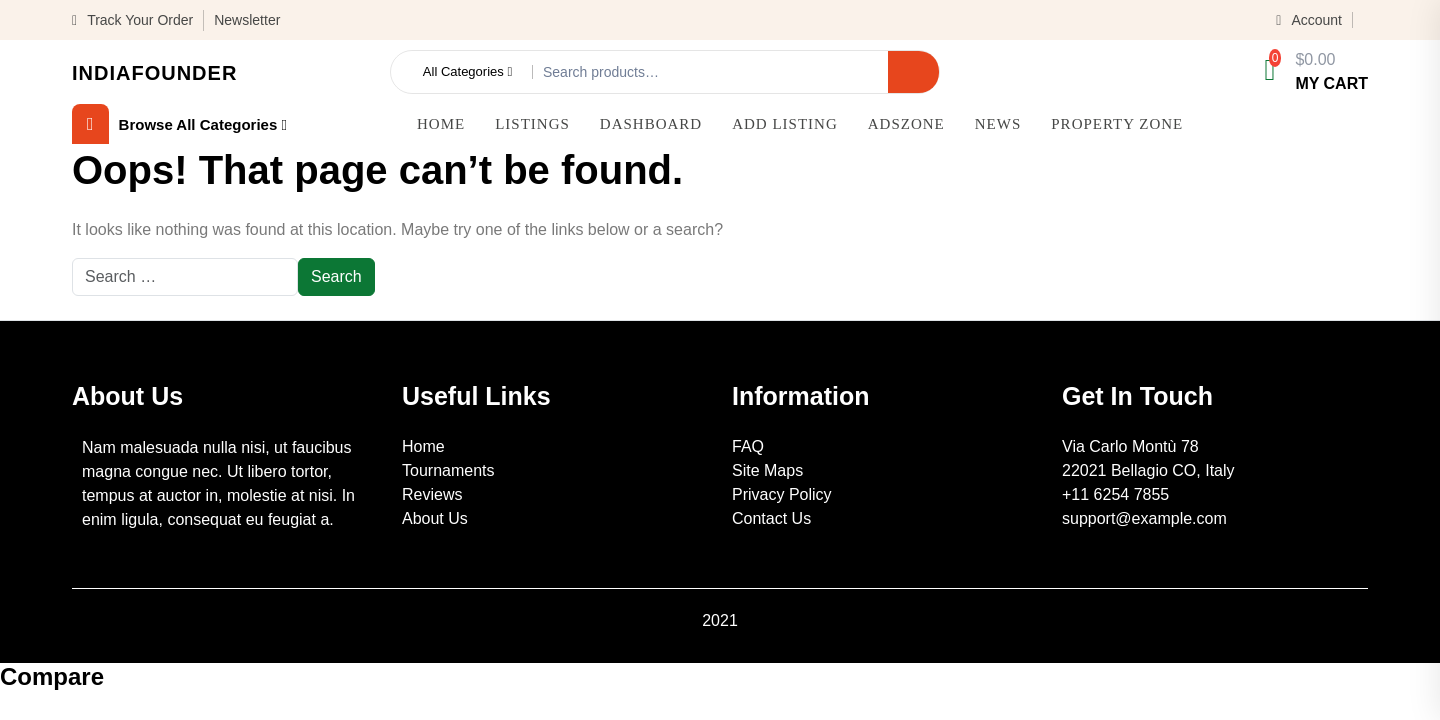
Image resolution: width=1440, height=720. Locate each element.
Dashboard (651, 124)
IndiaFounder (154, 73)
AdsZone (906, 124)
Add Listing (785, 124)
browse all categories (179, 124)
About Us (435, 518)
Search (913, 71)
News (998, 124)
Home (441, 124)
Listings (532, 124)
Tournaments (448, 470)
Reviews (432, 494)
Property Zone (1117, 124)
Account (1309, 20)
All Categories (467, 72)
